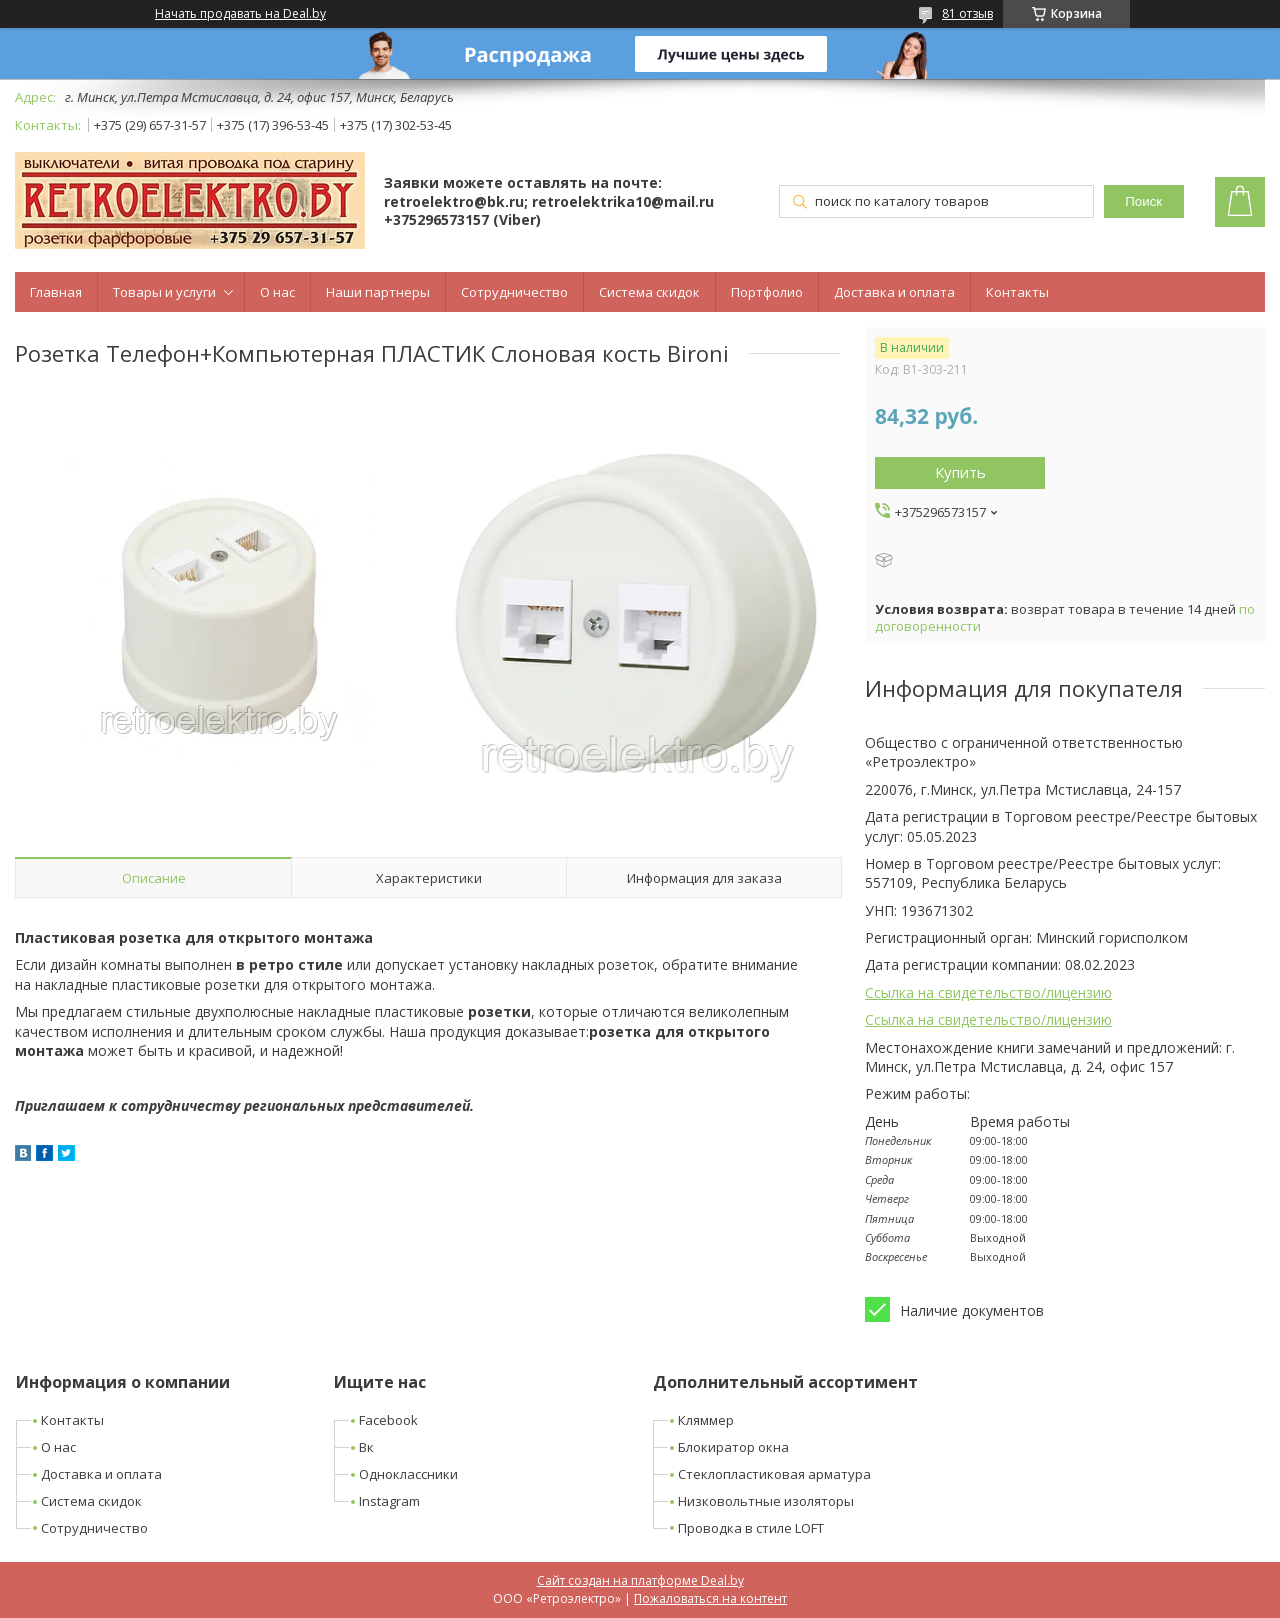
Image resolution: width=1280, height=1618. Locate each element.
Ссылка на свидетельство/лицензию (988, 992)
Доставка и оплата (894, 292)
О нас (277, 292)
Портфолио (767, 292)
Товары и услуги (164, 292)
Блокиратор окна (733, 1447)
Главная (56, 292)
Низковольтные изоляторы (766, 1501)
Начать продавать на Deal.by (240, 14)
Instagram (389, 1501)
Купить (960, 472)
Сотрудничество (514, 292)
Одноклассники (408, 1474)
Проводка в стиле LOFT (751, 1528)
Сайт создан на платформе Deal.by (640, 1580)
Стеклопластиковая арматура (774, 1474)
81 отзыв (967, 13)
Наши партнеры (378, 292)
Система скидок (649, 292)
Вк (366, 1447)
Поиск (1143, 201)
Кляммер (706, 1420)
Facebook (388, 1420)
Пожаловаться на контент (710, 1598)
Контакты (1017, 292)
